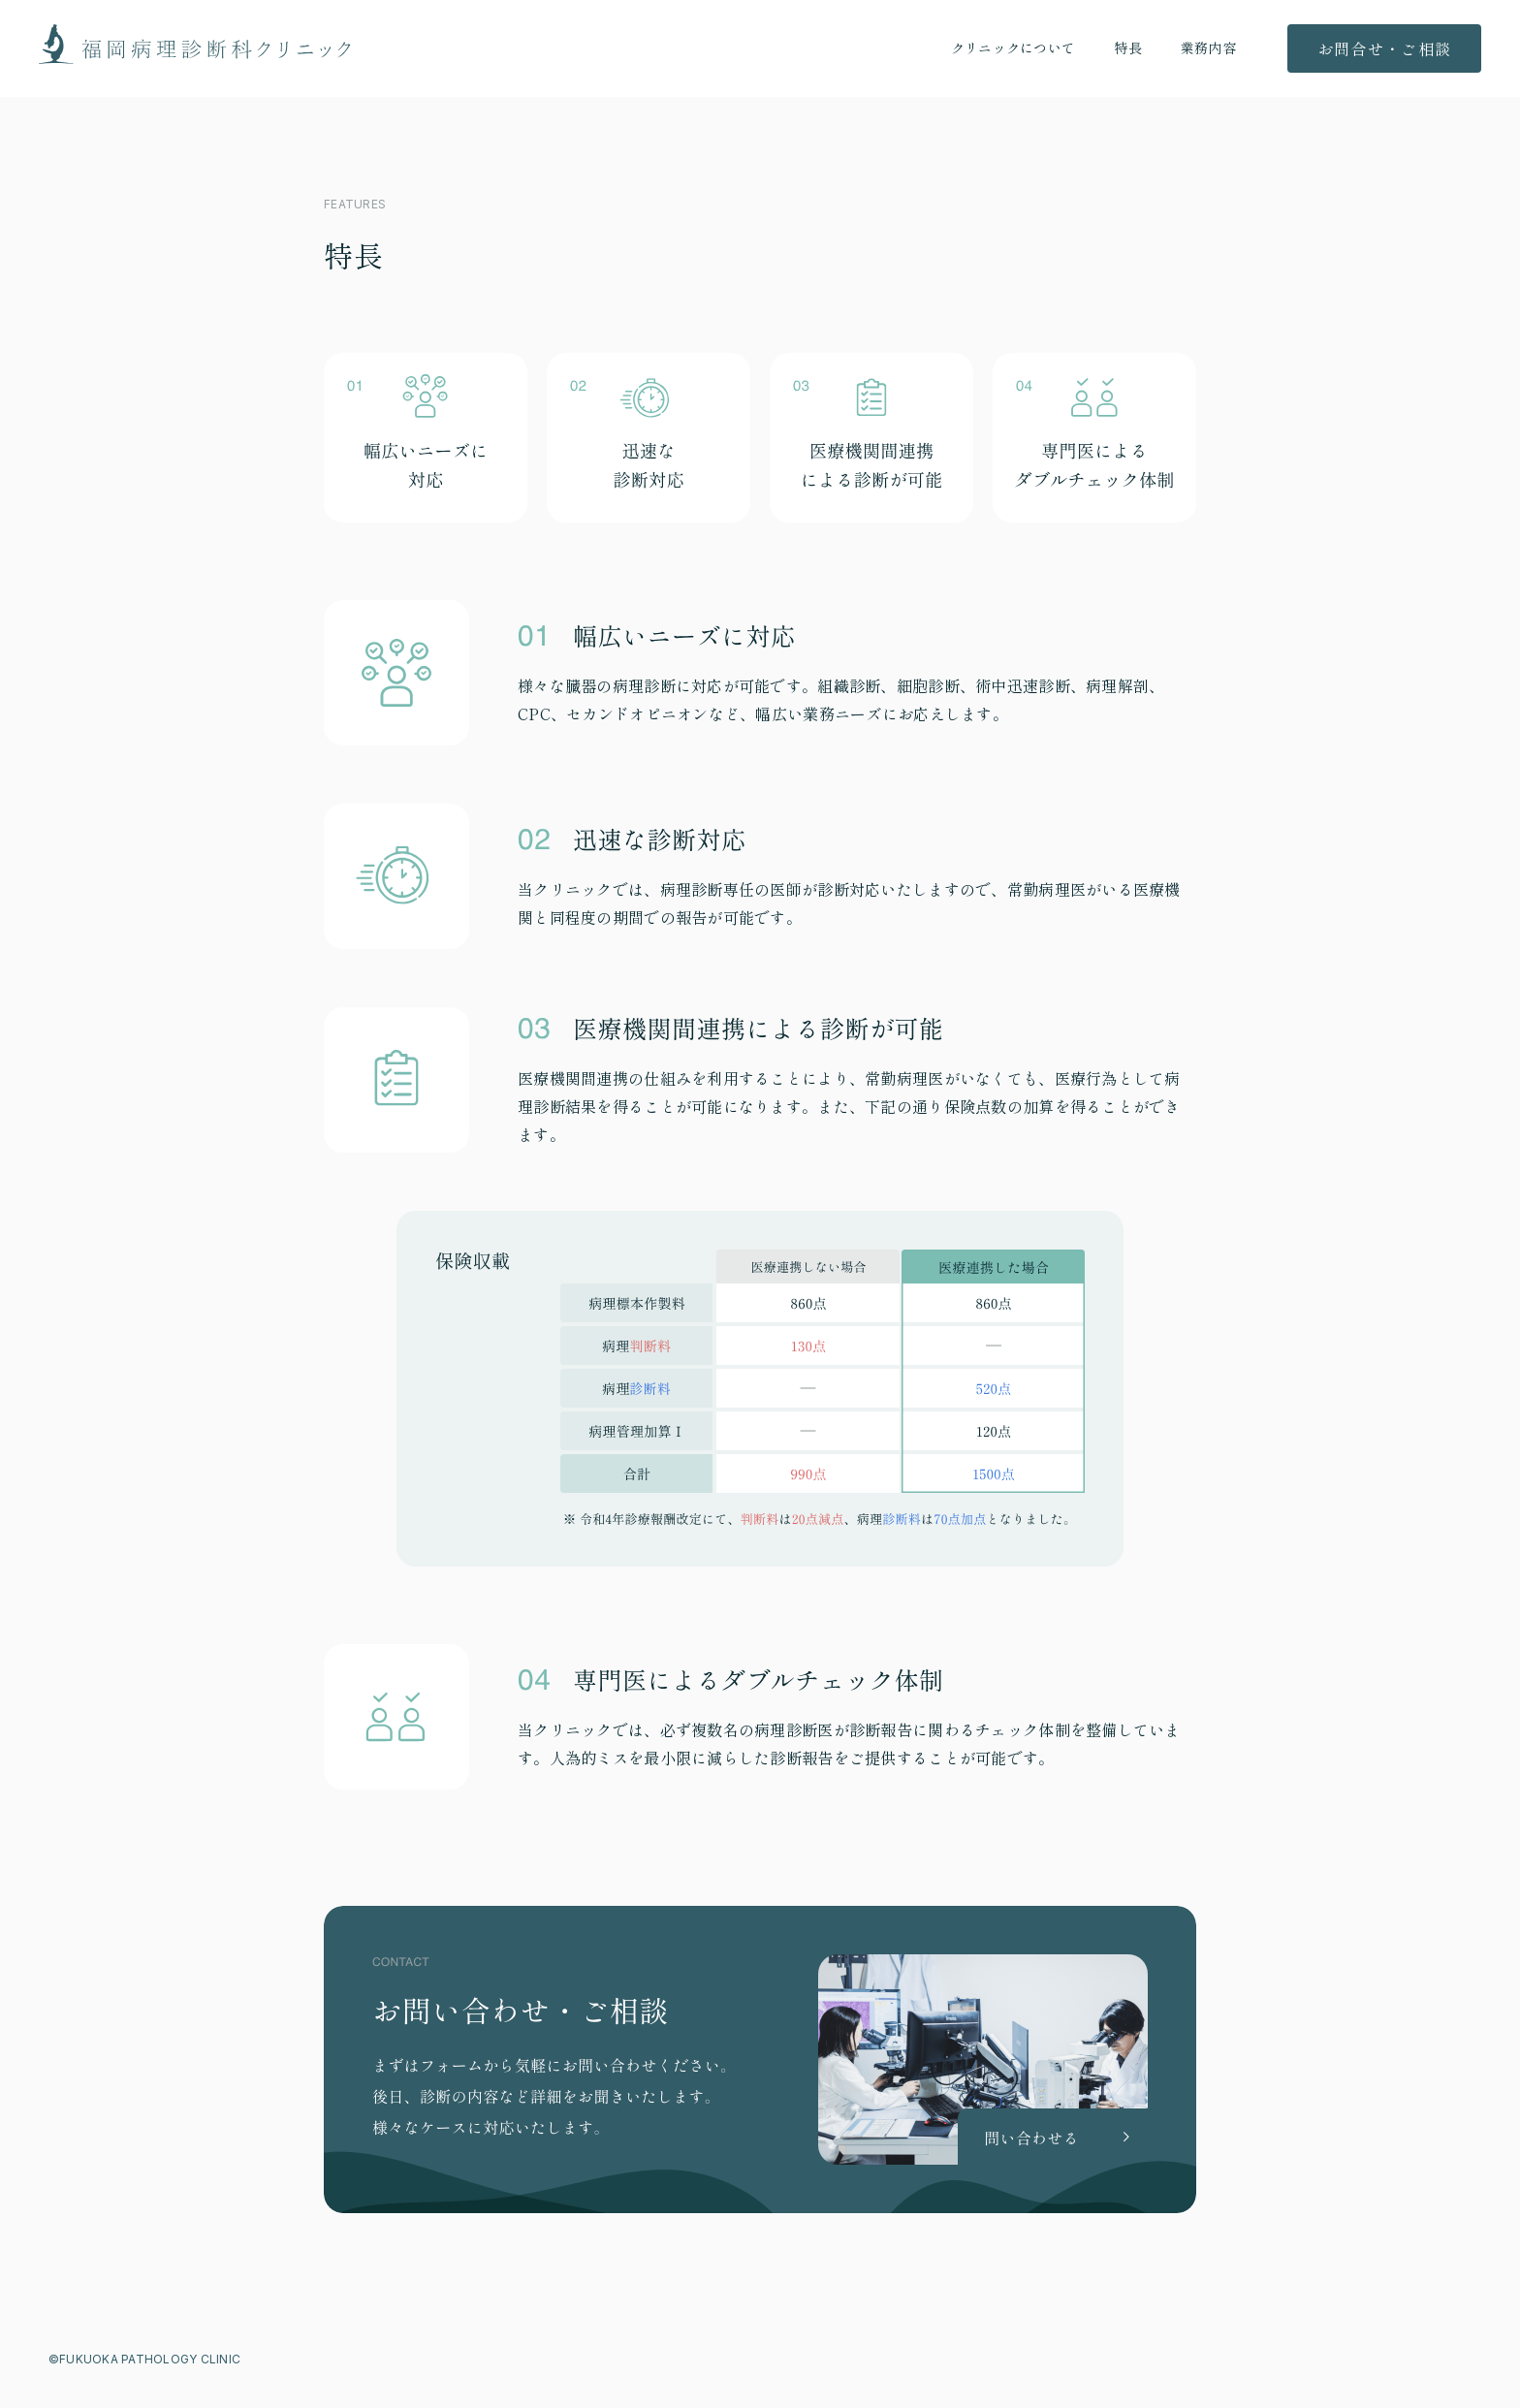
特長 (1128, 47)
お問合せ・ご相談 (1384, 48)
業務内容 (1208, 47)
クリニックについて (1013, 47)
